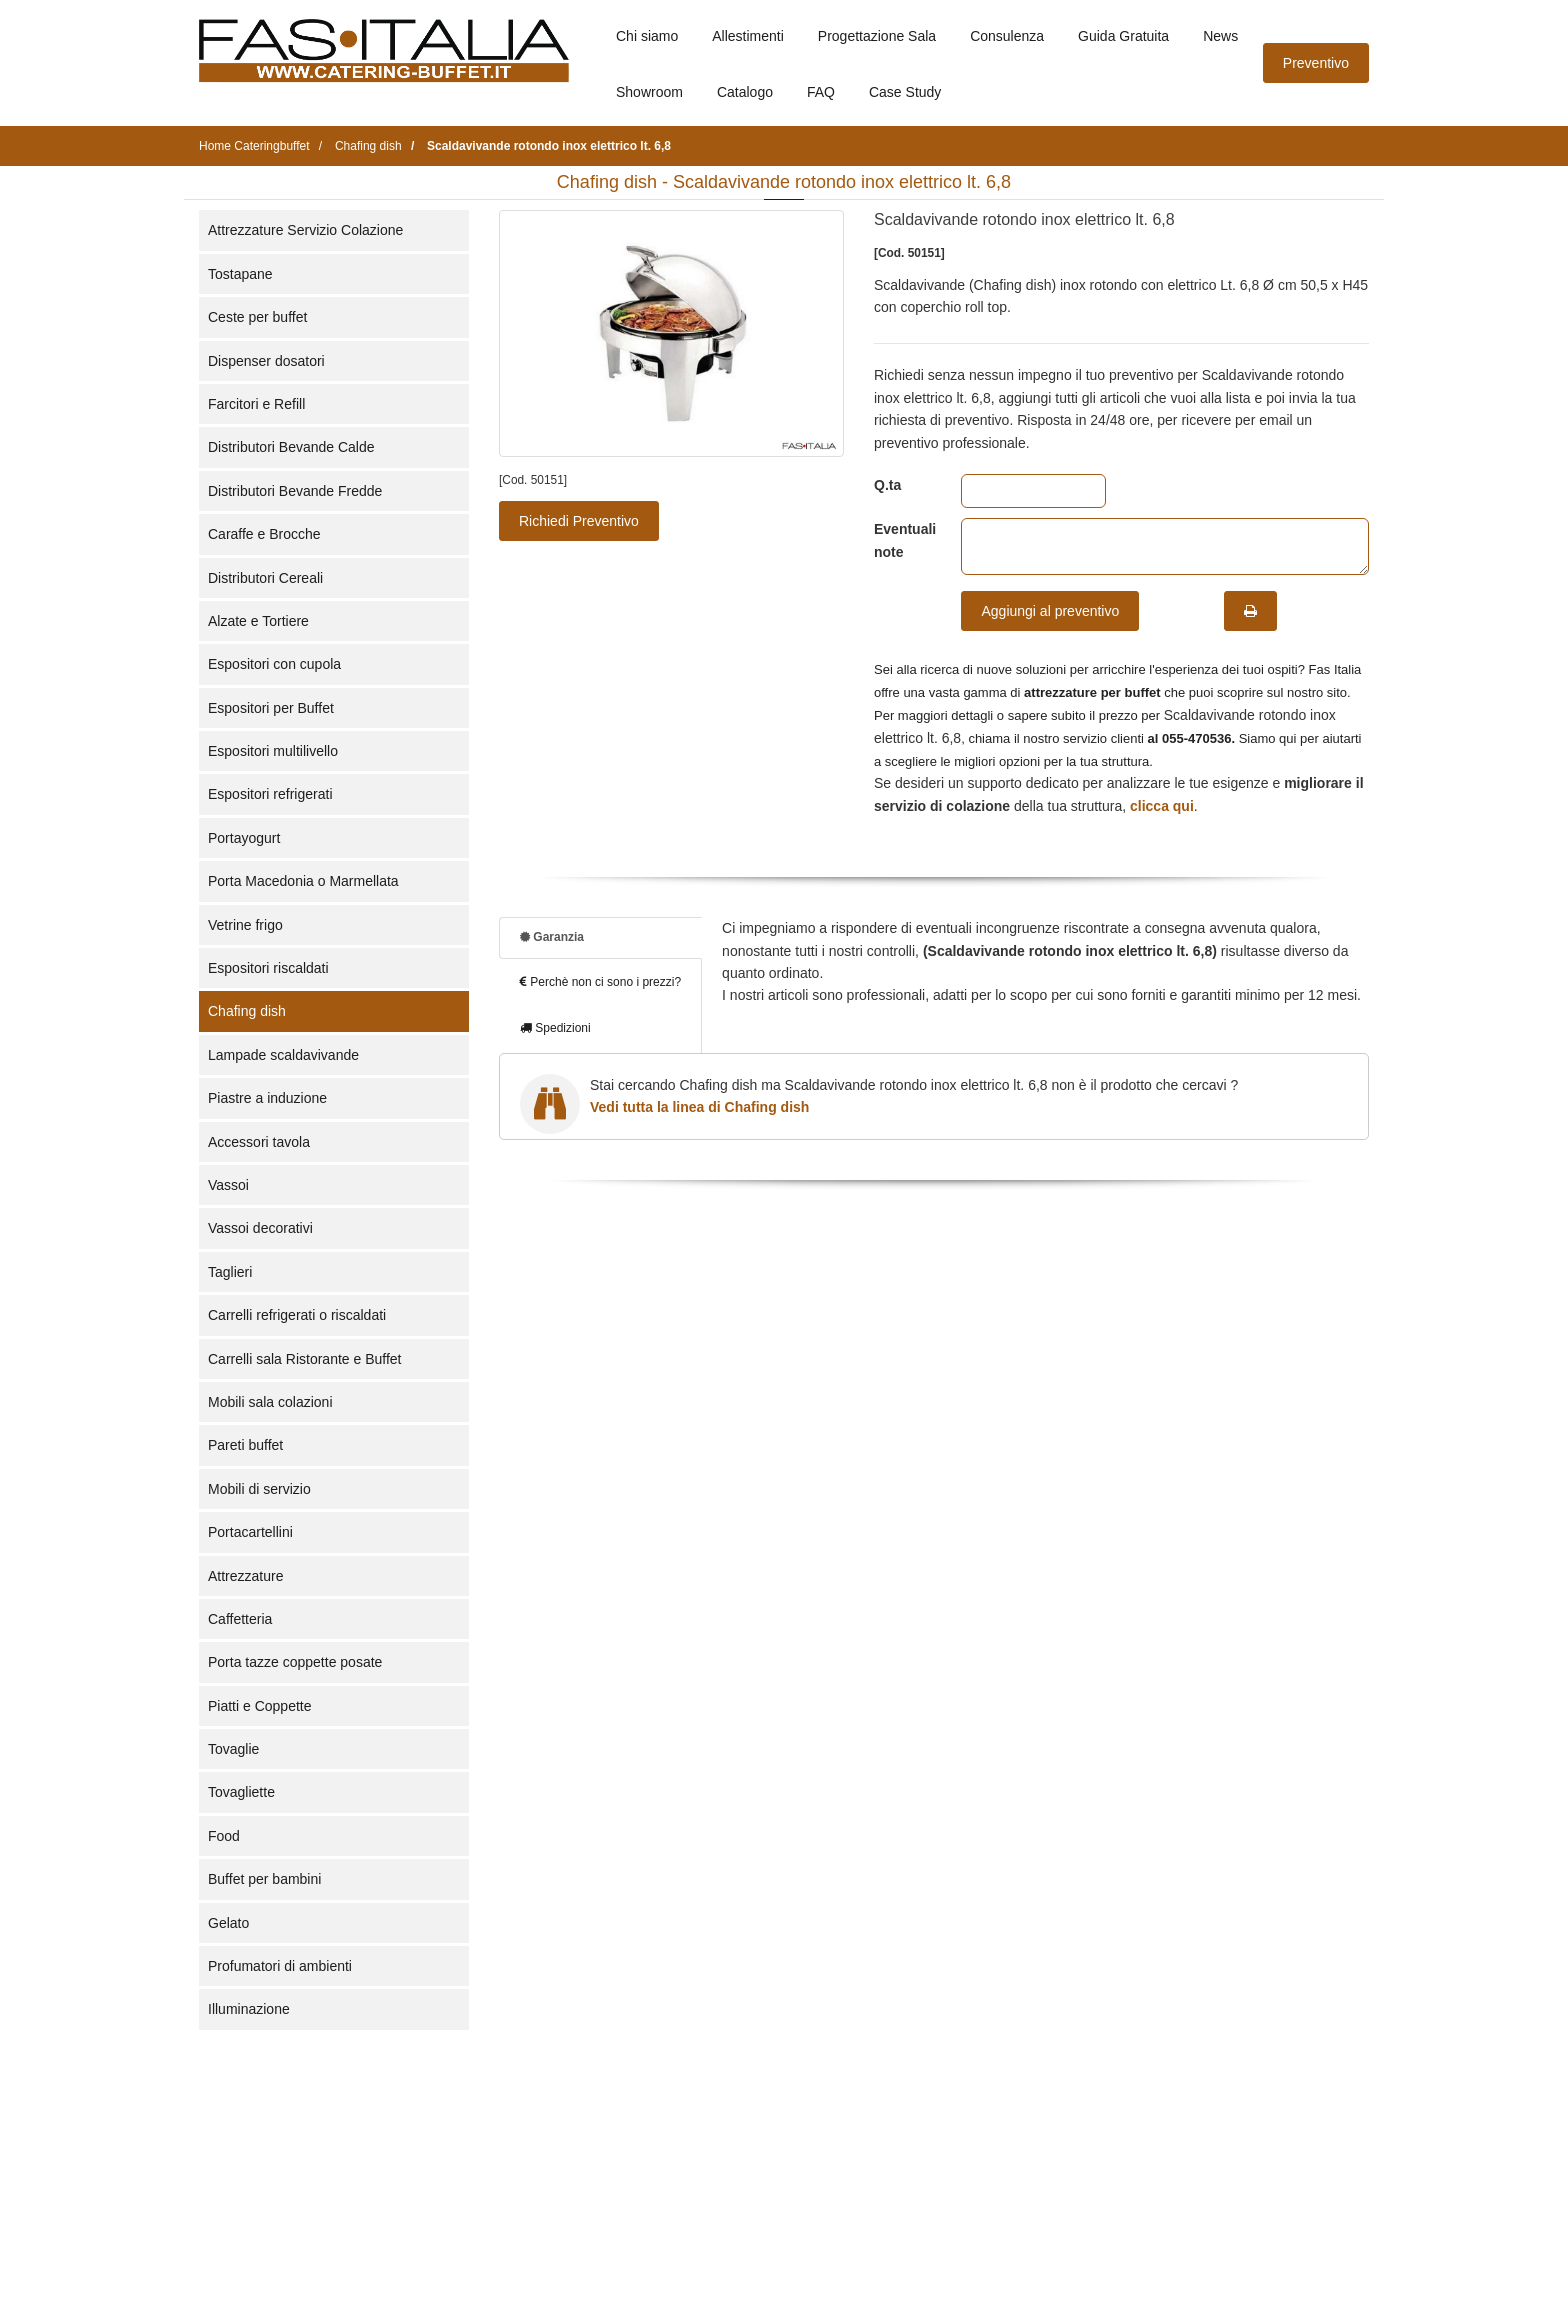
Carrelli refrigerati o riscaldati (297, 1315)
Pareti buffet (245, 1445)
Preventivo (1316, 63)
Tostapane (240, 274)
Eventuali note (902, 540)
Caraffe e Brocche (264, 534)
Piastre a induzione (267, 1098)
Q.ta (887, 485)
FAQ (821, 92)
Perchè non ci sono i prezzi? (600, 982)
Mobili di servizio (259, 1489)
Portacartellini (250, 1532)
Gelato (228, 1923)
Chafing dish (247, 1011)
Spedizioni (555, 1028)
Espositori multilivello (273, 751)
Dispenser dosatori (266, 361)
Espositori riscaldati (268, 968)
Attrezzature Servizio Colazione (305, 230)
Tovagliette (241, 1792)
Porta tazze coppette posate (295, 1662)
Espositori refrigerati (270, 794)
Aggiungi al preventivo (1050, 611)
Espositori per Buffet (271, 708)
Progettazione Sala (877, 36)
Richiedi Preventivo (579, 521)
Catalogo (745, 92)
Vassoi (228, 1185)
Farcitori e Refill (256, 404)
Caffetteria (240, 1619)
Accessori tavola (259, 1142)
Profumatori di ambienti (280, 1966)
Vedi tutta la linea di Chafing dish (699, 1107)
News (1220, 36)
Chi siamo (647, 36)
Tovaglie (233, 1749)
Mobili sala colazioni (270, 1402)
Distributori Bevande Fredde (295, 491)
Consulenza (1007, 36)
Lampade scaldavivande (283, 1055)
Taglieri (230, 1272)
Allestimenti (748, 36)
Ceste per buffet (257, 317)
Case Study (905, 92)
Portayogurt (244, 838)
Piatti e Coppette (260, 1706)
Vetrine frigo (245, 925)
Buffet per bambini (264, 1879)
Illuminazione (249, 2009)
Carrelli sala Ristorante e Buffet (305, 1359)
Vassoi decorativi (260, 1228)
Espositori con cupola (274, 664)
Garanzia (552, 937)
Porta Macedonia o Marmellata (303, 881)
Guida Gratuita (1123, 36)
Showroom (649, 92)
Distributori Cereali (265, 578)
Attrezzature (245, 1576)
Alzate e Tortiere (258, 621)
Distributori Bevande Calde (291, 447)
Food (224, 1836)
